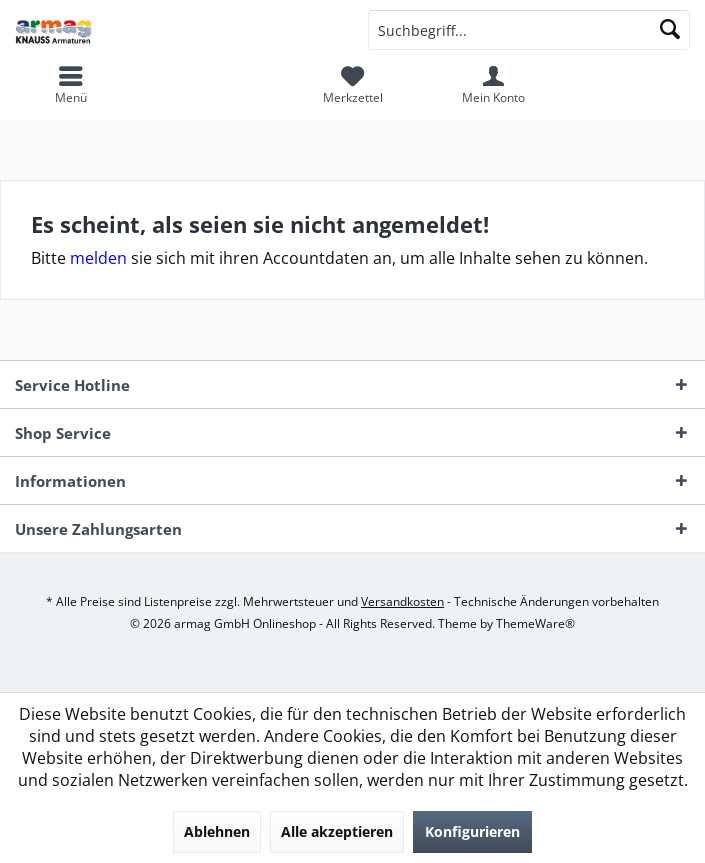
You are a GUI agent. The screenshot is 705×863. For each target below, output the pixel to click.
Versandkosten (402, 601)
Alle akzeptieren (337, 831)
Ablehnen (217, 831)
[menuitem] (352, 85)
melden (98, 258)
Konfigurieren (472, 831)
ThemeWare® (535, 623)
